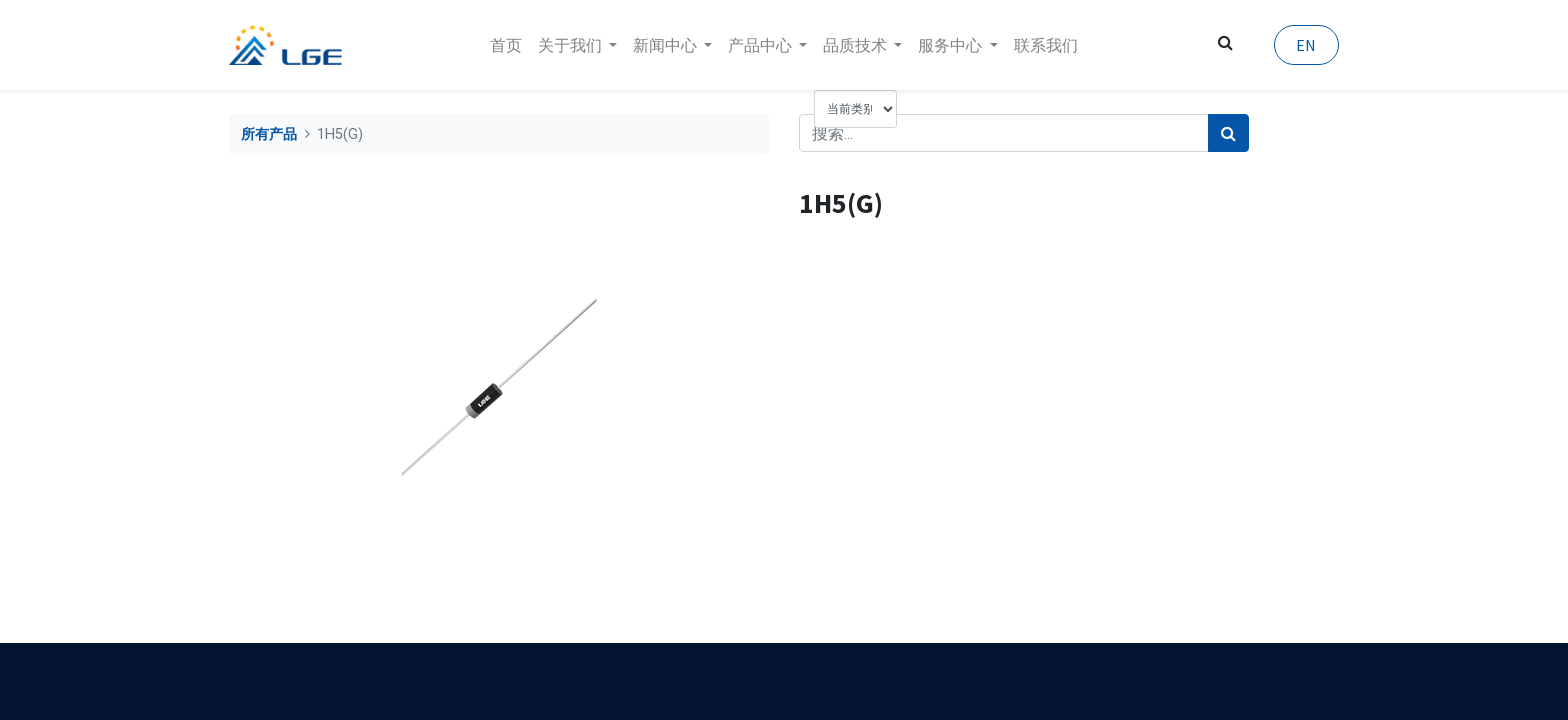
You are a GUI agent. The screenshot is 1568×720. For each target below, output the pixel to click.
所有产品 (269, 134)
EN (1306, 45)
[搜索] (1228, 133)
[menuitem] (506, 45)
